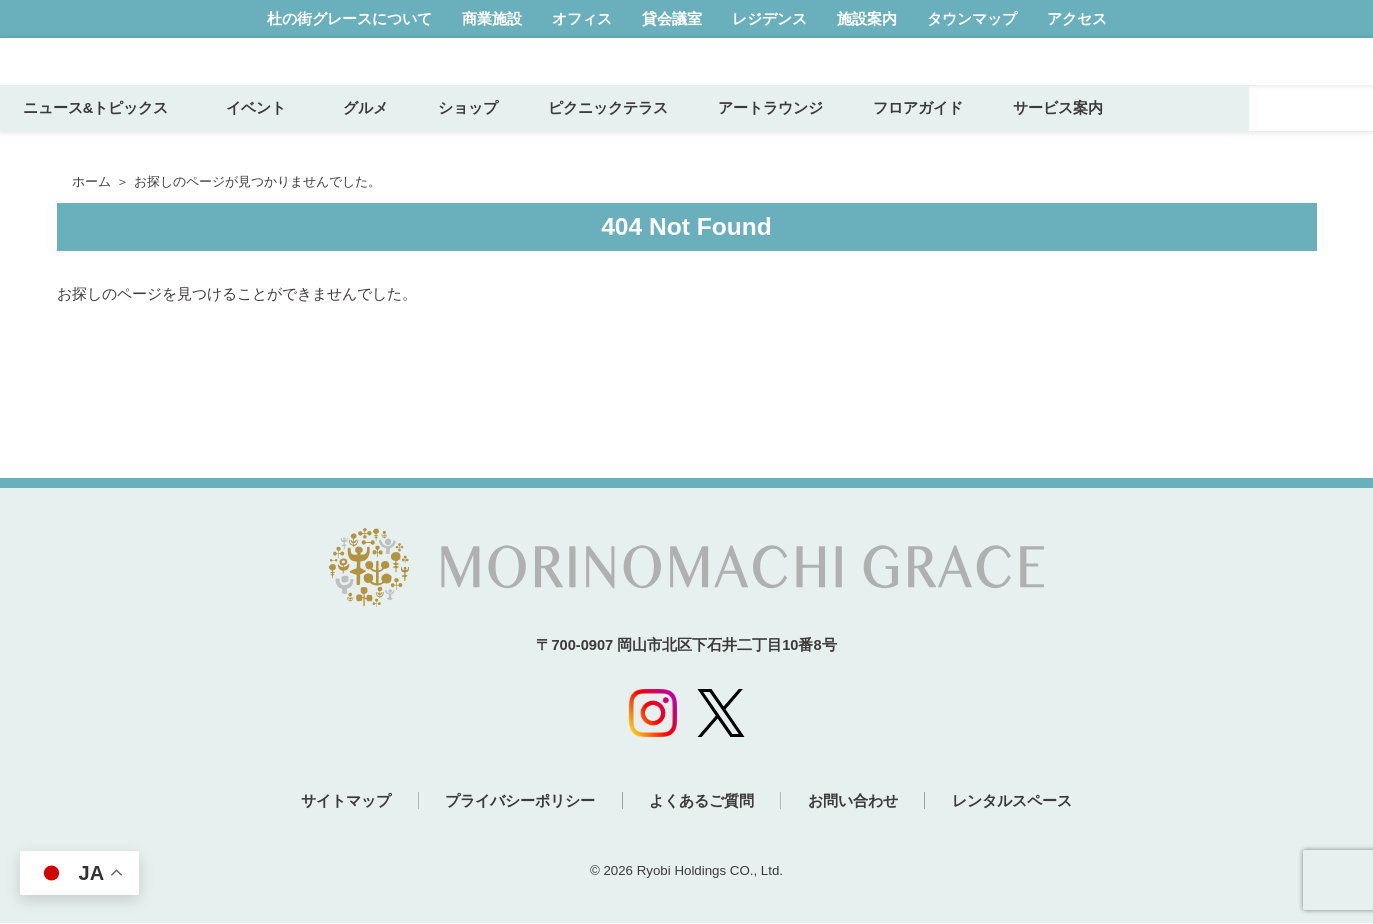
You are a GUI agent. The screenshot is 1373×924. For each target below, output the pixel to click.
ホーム (91, 182)
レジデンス (769, 18)
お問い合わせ (860, 802)
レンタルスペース (1026, 802)
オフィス (582, 18)
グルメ (489, 137)
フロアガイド (1042, 137)
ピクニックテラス (732, 137)
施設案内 (867, 18)
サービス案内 (1182, 137)
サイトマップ (332, 802)
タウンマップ (972, 18)
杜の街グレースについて (349, 18)
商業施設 (492, 18)
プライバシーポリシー (513, 802)
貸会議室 (672, 18)
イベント (386, 137)
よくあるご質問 (701, 802)
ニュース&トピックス (219, 137)
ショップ (592, 137)
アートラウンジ (894, 137)
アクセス (1077, 18)
